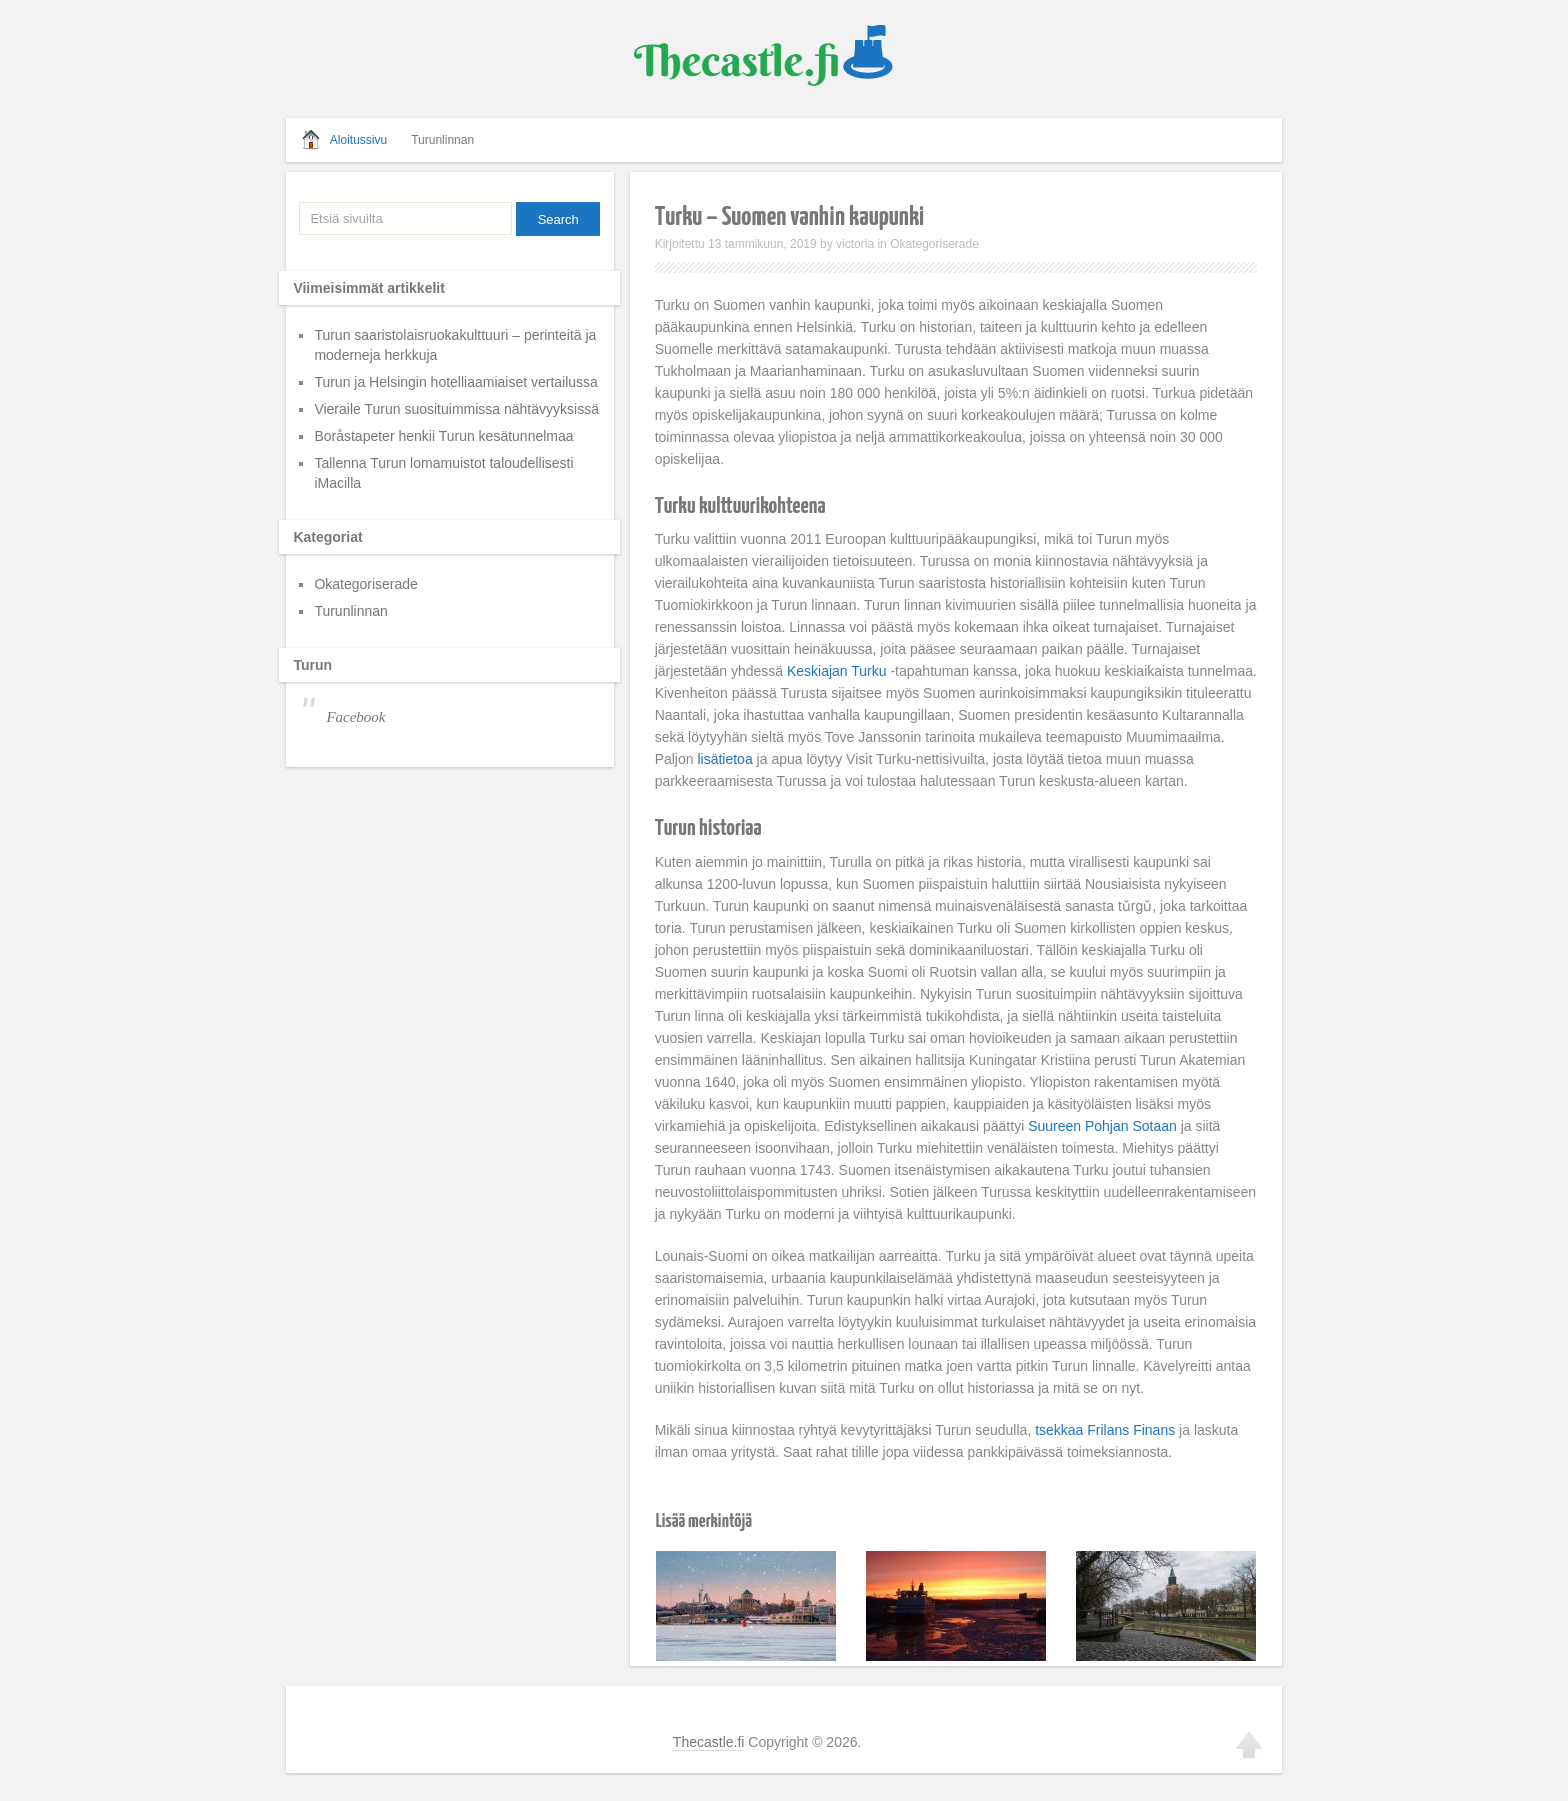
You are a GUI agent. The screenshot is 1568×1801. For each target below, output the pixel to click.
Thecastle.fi (709, 1742)
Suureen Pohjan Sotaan (1102, 1126)
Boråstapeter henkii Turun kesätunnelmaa (443, 436)
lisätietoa (724, 759)
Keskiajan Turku (837, 671)
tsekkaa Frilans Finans (1105, 1430)
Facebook (355, 717)
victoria (855, 244)
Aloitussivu (358, 140)
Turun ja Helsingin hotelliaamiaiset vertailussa (456, 382)
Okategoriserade (934, 244)
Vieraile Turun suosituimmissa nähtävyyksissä (1124, 1580)
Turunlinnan (442, 140)
